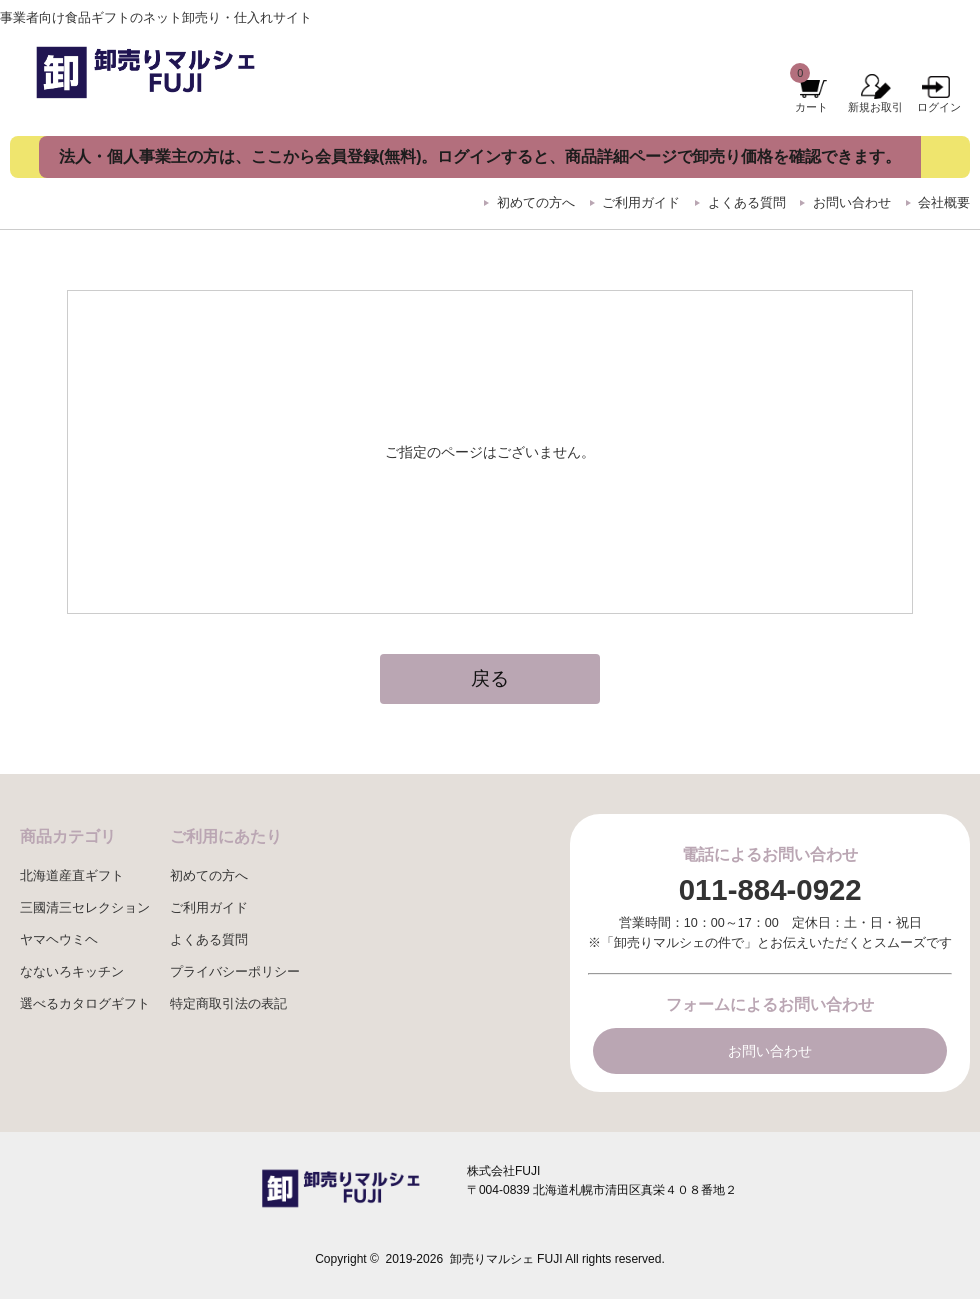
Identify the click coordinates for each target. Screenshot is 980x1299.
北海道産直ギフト (72, 876)
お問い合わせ (852, 203)
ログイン (939, 107)
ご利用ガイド (641, 203)
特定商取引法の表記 (228, 1004)
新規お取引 (875, 107)
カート (811, 107)
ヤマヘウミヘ (59, 940)
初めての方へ (536, 203)
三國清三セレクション (85, 908)
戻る (490, 678)
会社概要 (944, 203)
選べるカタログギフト (85, 1004)
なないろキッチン (72, 972)
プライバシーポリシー (235, 972)
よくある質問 (747, 203)
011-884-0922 (770, 889)
